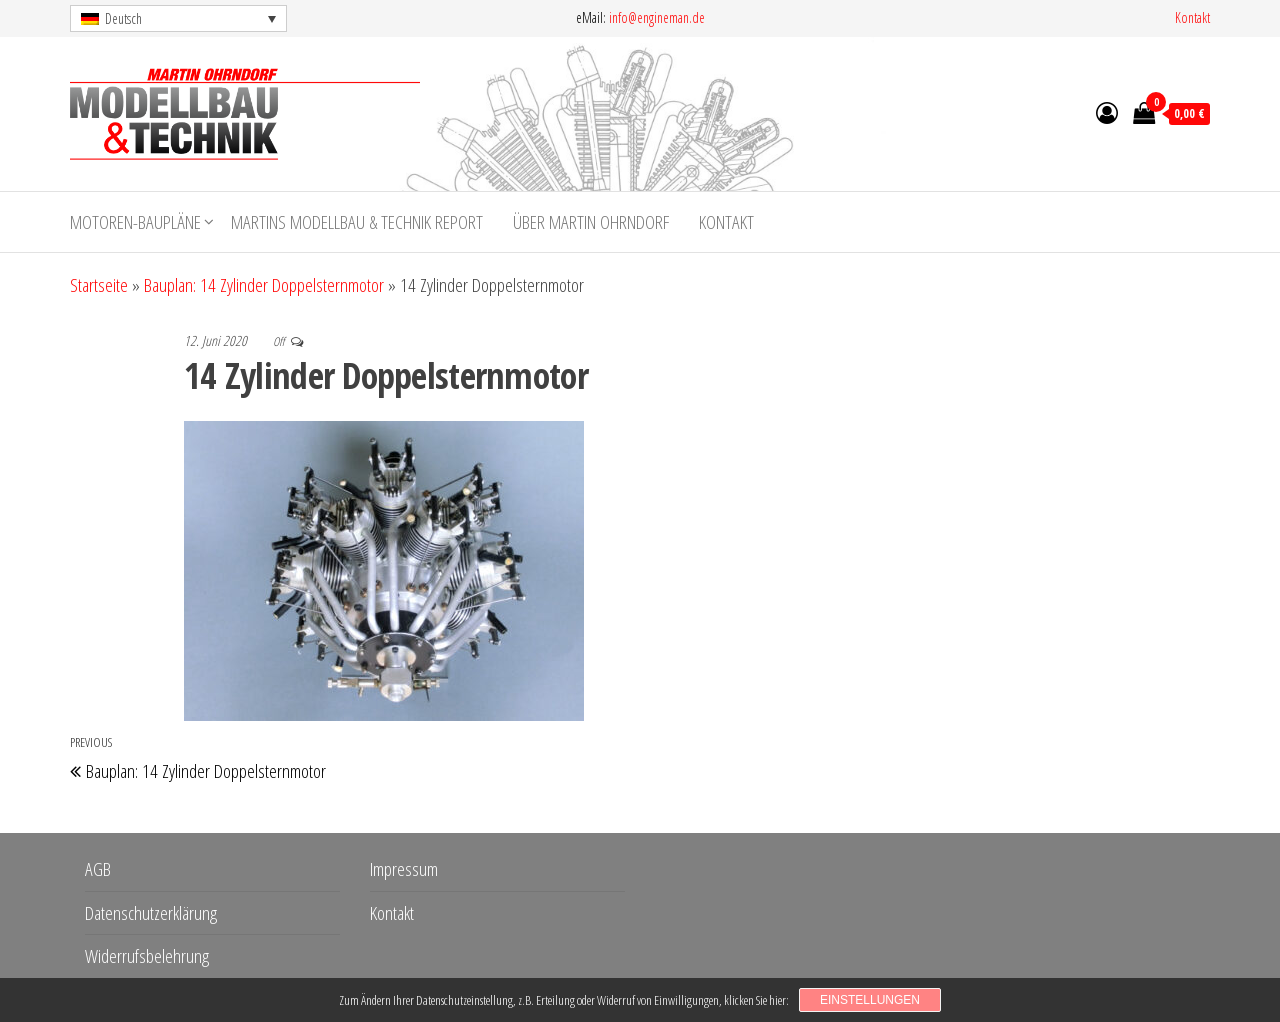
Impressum (404, 869)
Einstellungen (870, 1000)
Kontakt (1192, 17)
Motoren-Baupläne (135, 222)
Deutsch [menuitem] (123, 18)
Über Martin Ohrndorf (591, 222)
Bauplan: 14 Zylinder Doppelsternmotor (264, 285)
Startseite (99, 285)
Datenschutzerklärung (151, 913)
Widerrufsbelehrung (147, 956)
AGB (98, 869)
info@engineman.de (657, 17)
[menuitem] (178, 18)
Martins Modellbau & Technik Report (357, 222)
